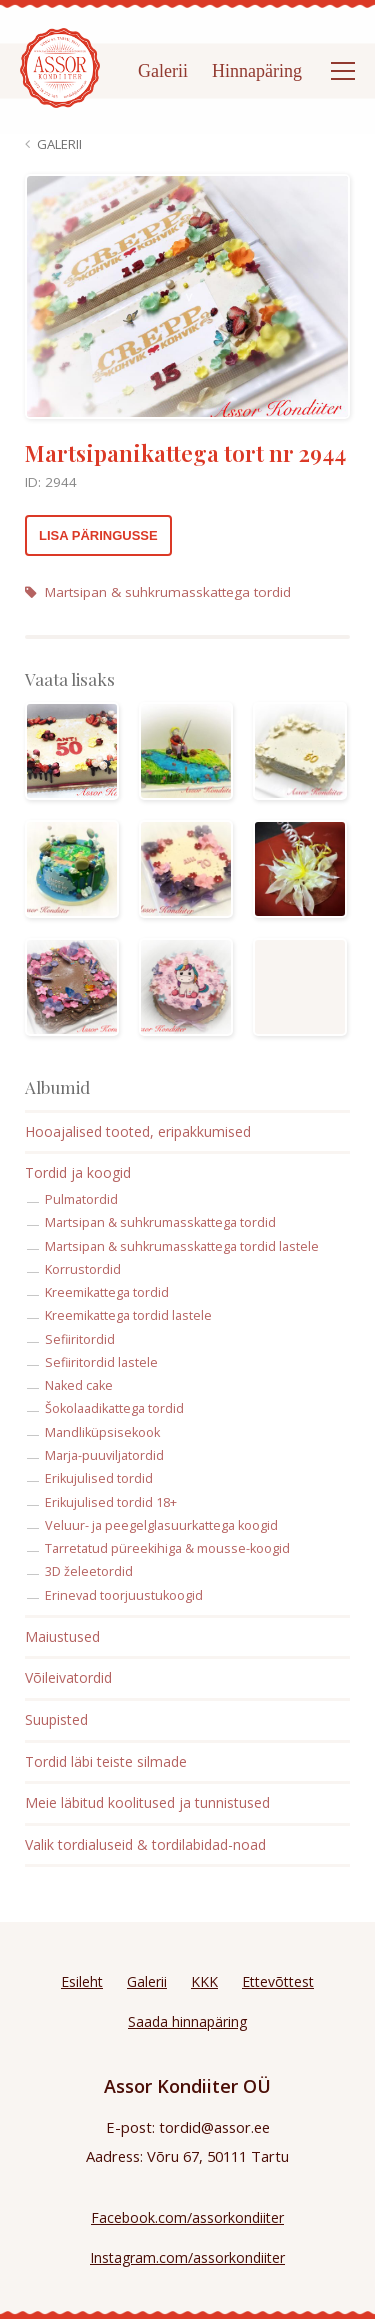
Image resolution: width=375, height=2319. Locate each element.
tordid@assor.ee (214, 2127)
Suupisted (56, 1719)
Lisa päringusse (98, 535)
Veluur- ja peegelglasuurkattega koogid (161, 1525)
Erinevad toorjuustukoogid (124, 1595)
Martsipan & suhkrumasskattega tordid (158, 592)
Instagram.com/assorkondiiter (187, 2257)
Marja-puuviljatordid (104, 1455)
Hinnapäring (257, 71)
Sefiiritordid (80, 1339)
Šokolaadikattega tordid (114, 1408)
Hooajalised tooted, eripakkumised (138, 1131)
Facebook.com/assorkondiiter (187, 2217)
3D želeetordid (89, 1571)
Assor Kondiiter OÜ (187, 2086)
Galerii (163, 71)
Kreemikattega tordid (107, 1292)
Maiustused (62, 1636)
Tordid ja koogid (78, 1172)
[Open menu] (343, 71)
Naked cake (79, 1385)
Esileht (82, 1981)
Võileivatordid (68, 1677)
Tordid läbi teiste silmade (106, 1761)
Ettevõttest (278, 1981)
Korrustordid (83, 1269)
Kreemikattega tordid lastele (128, 1315)
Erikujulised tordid (99, 1478)
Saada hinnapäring (187, 2021)
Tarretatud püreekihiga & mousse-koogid (167, 1548)
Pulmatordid (81, 1199)
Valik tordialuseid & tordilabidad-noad (145, 1844)
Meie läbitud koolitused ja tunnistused (147, 1802)
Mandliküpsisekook (102, 1432)
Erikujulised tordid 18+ (111, 1502)
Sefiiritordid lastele (101, 1362)
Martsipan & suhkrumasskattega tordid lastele (182, 1246)
